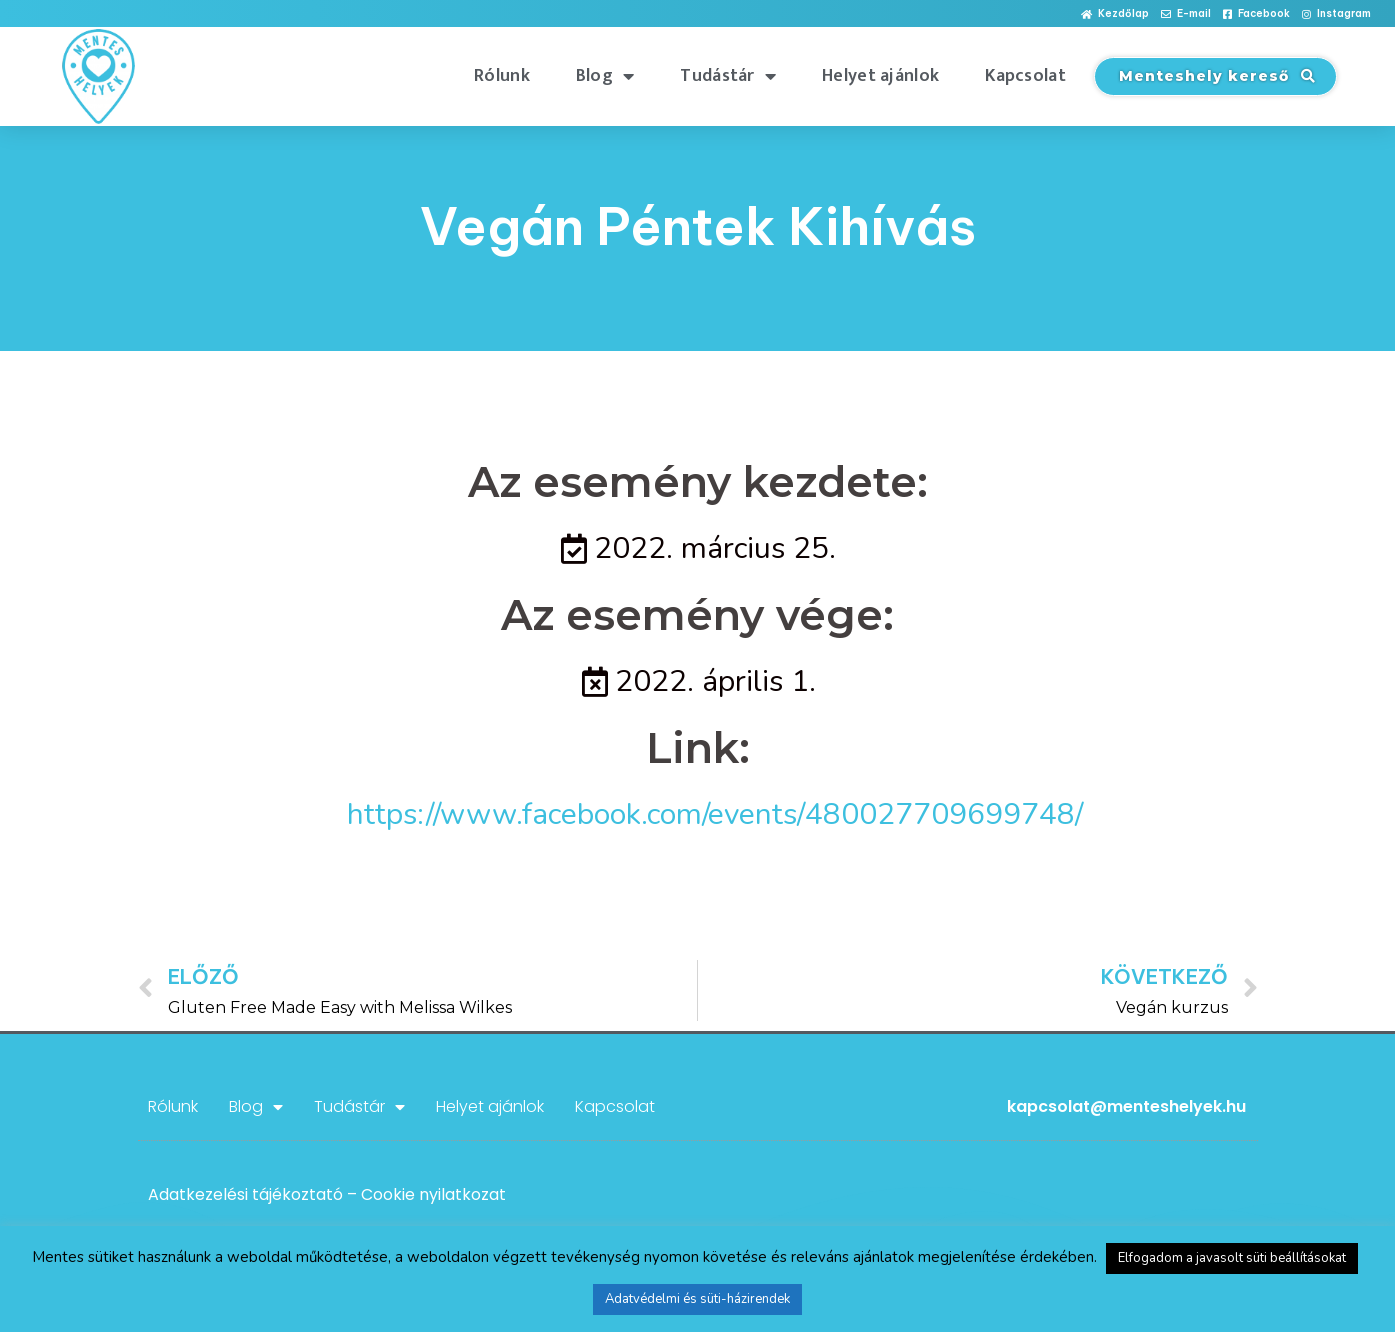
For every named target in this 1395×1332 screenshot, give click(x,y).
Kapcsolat (1025, 76)
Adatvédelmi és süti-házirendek (697, 1299)
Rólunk (502, 76)
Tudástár (728, 76)
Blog (605, 76)
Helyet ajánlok (880, 76)
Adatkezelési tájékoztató (245, 1194)
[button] (1115, 14)
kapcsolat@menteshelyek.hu (1126, 1106)
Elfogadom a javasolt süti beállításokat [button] (1232, 1258)
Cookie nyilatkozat (433, 1194)
